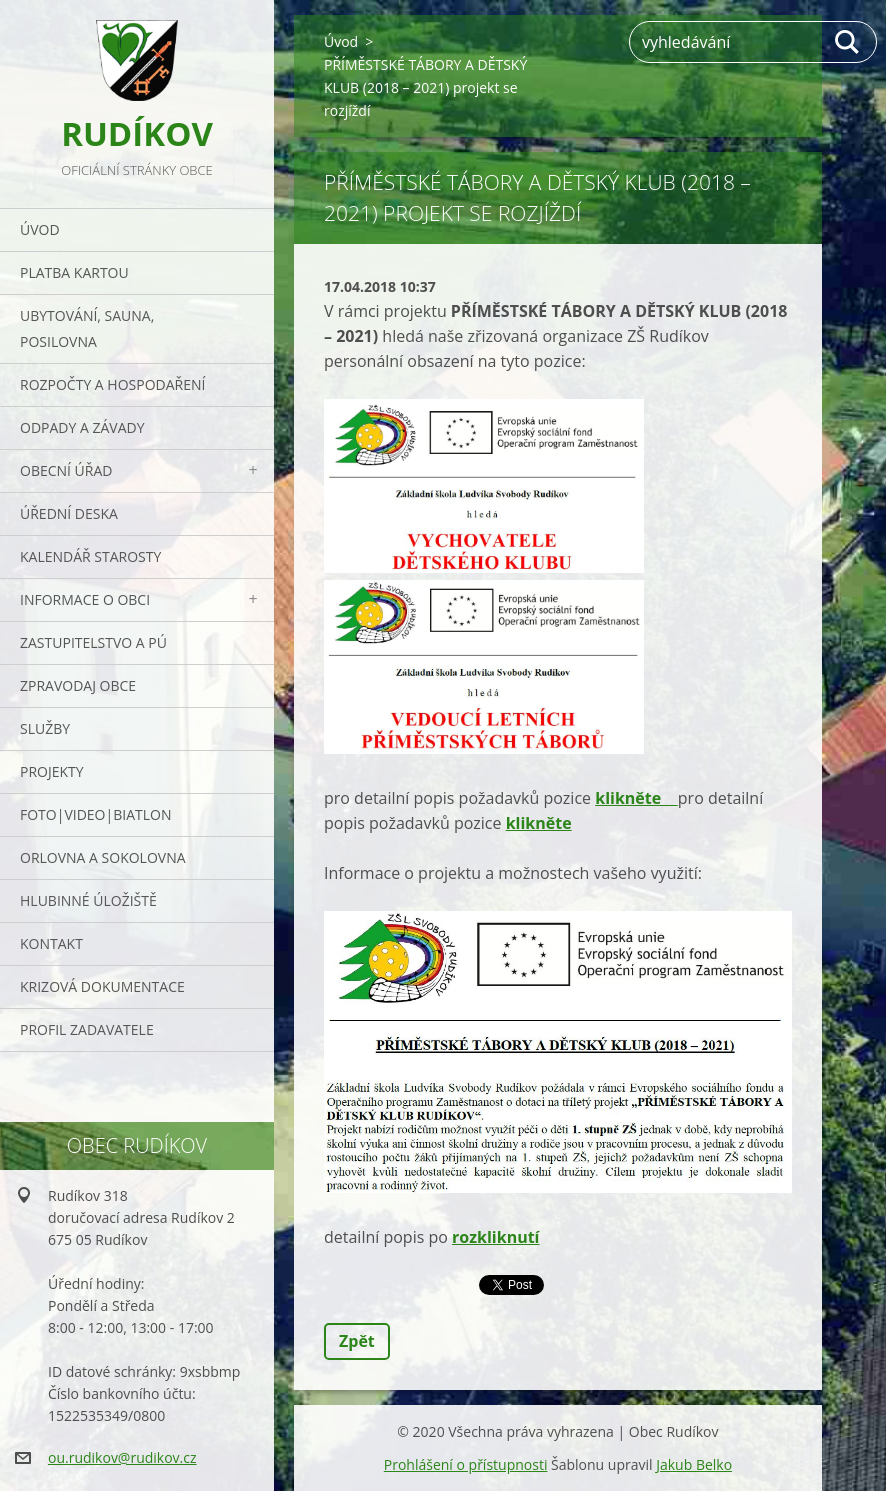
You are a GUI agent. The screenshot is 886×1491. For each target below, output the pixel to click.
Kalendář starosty (90, 556)
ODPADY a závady (82, 427)
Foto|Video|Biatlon (95, 814)
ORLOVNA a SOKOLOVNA (103, 857)
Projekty (52, 771)
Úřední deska (69, 513)
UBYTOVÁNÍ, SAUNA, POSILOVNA (87, 328)
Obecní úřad (66, 470)
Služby (45, 728)
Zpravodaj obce (78, 685)
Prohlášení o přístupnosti (466, 1464)
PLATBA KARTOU (74, 272)
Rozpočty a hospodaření (112, 384)
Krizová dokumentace (102, 986)
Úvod (40, 229)
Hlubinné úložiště (88, 900)
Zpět (357, 1341)
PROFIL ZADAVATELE (87, 1029)
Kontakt (51, 943)
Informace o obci (85, 599)
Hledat (848, 42)
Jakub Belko (694, 1464)
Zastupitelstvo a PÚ (93, 642)
